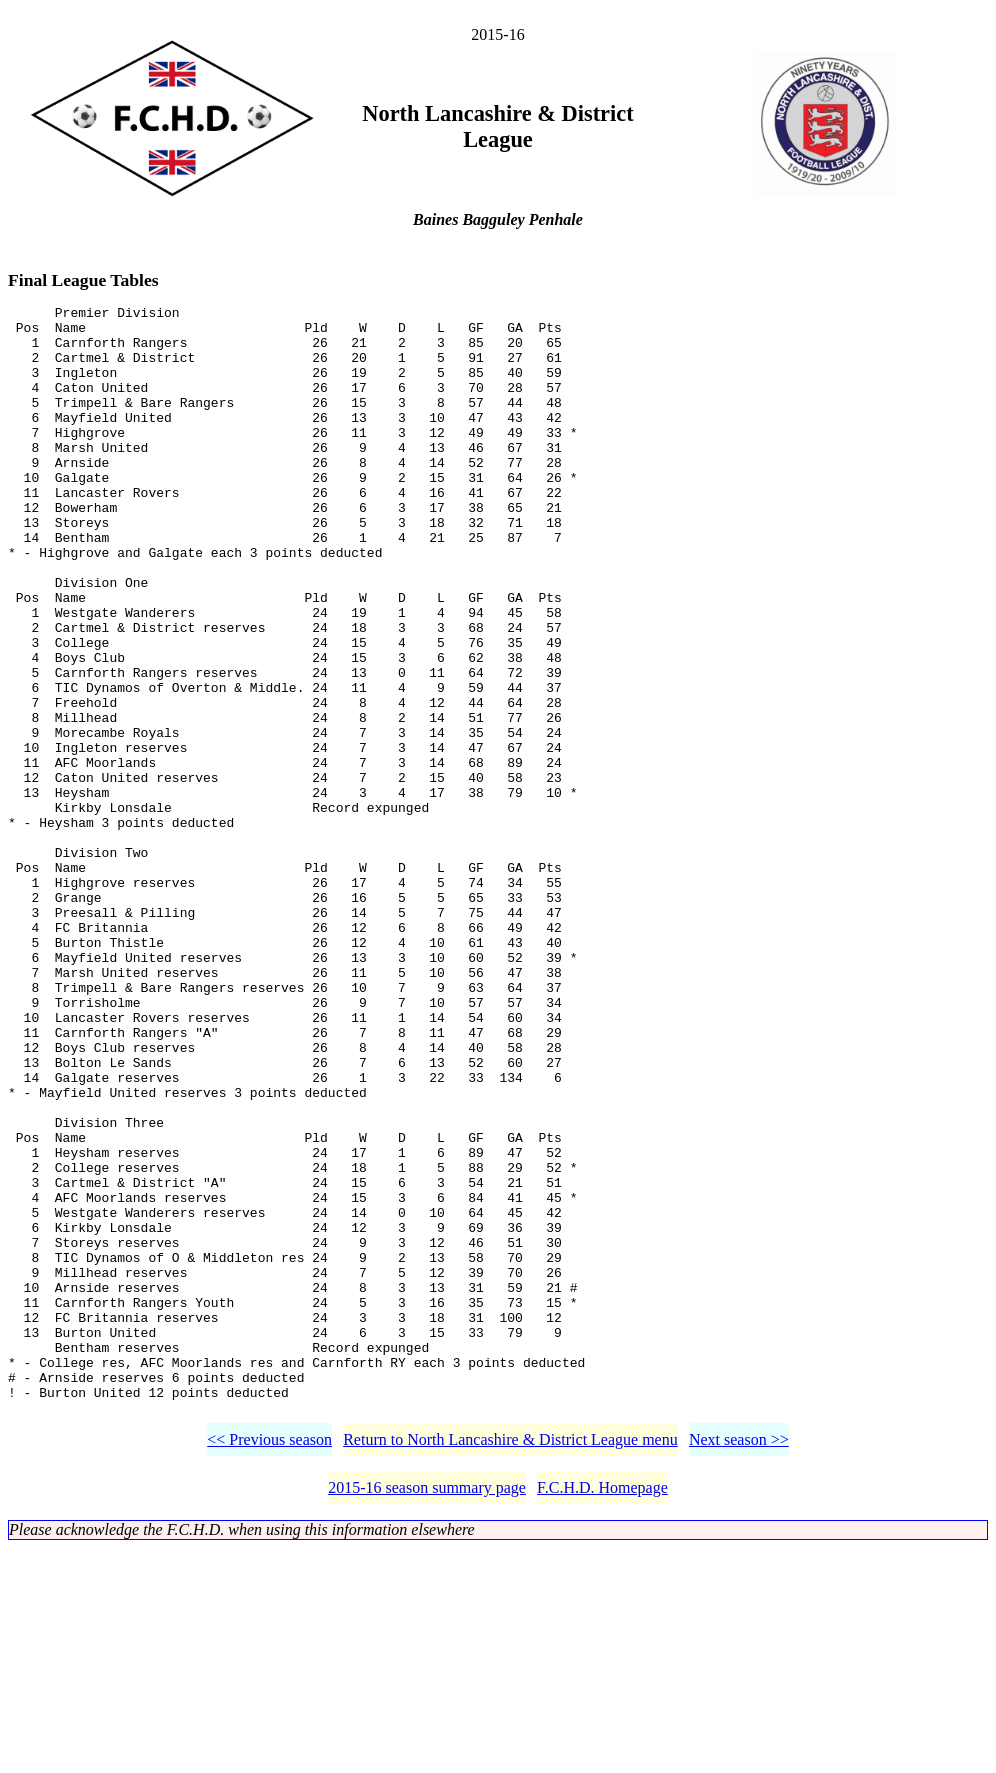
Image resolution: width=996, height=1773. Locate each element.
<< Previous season (269, 1664)
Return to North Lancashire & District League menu (510, 1664)
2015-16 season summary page (427, 1712)
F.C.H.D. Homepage (602, 1712)
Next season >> (739, 1664)
